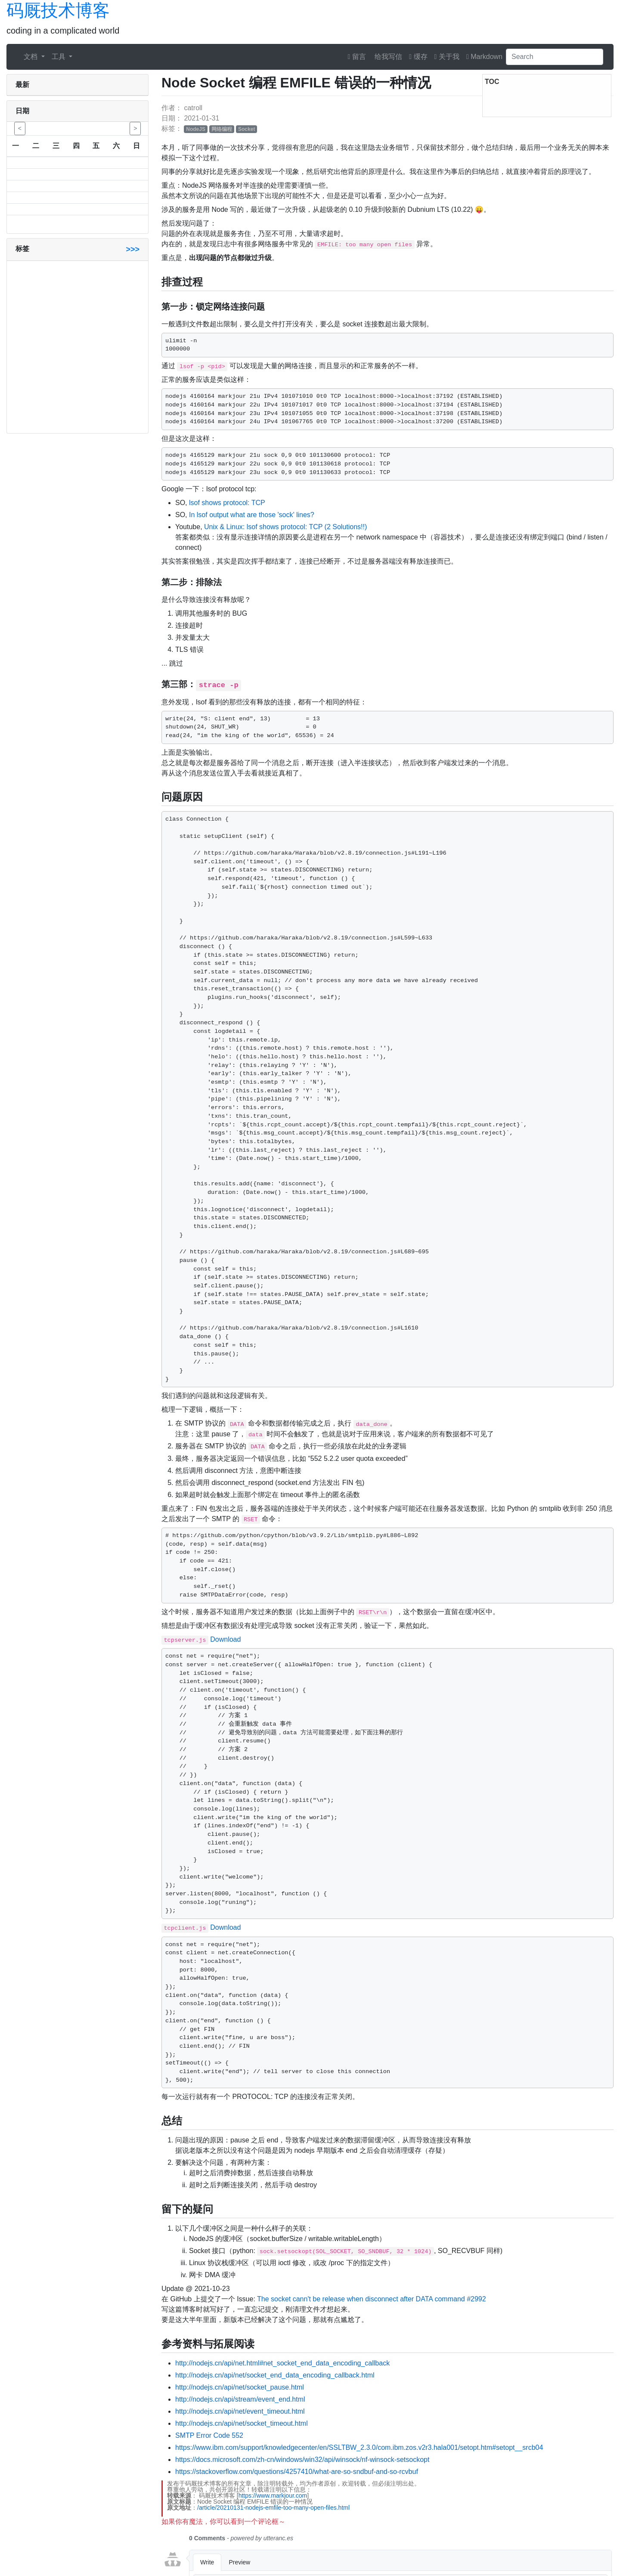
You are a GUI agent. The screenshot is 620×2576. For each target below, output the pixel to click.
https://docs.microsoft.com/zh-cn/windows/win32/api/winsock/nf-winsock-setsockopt (302, 2459)
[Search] (554, 57)
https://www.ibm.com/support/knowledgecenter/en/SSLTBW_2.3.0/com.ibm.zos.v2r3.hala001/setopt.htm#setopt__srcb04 (359, 2447)
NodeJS (195, 129)
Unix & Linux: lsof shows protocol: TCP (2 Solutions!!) (285, 526)
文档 (31, 56)
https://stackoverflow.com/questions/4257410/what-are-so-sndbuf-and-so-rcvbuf (296, 2471)
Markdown (484, 56)
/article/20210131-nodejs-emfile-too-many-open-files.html (273, 2507)
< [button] (20, 128)
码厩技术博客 (58, 10)
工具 (59, 56)
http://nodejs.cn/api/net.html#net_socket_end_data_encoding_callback (282, 2363)
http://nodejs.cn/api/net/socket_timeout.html (241, 2423)
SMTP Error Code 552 (209, 2435)
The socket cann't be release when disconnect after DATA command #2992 (371, 2299)
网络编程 (221, 129)
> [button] (135, 128)
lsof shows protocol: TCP (227, 502)
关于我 (446, 56)
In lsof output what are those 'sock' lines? (251, 514)
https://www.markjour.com (273, 2495)
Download (225, 1639)
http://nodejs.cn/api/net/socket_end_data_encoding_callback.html (275, 2375)
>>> (133, 249)
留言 (357, 56)
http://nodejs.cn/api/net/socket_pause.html (239, 2387)
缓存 (418, 56)
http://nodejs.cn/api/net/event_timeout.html (240, 2411)
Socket (246, 129)
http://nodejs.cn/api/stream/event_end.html (240, 2399)
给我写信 (387, 56)
